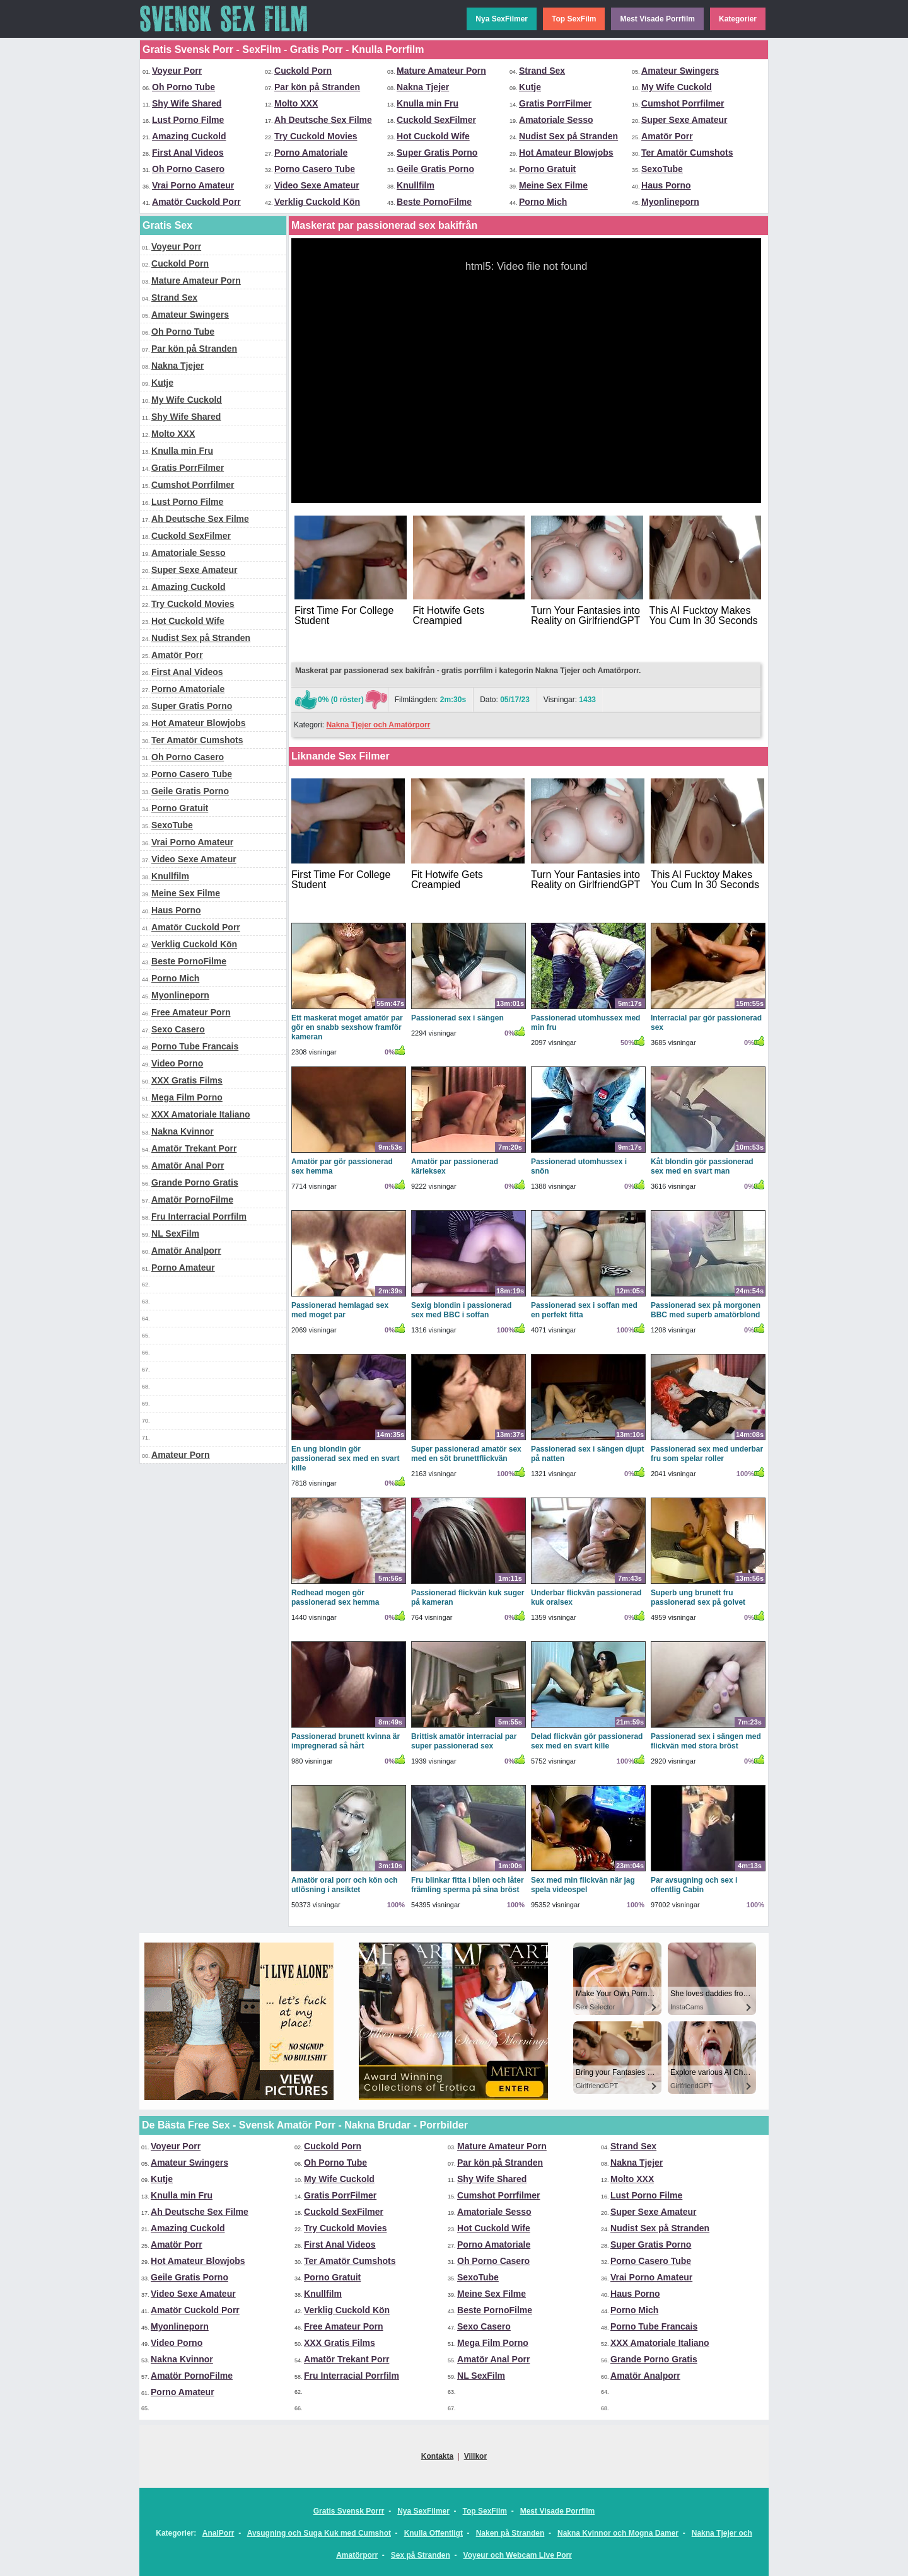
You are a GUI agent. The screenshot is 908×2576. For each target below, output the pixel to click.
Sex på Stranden (420, 2555)
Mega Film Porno (187, 1097)
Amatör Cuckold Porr (196, 202)
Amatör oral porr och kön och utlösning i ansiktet (344, 1885)
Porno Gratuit (547, 169)
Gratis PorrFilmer (555, 103)
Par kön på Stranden (317, 87)
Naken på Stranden (510, 2533)
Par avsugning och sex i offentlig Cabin (694, 1885)
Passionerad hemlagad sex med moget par (339, 1310)
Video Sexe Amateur (316, 185)
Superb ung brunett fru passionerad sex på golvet (698, 1597)
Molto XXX (296, 103)
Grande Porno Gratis (194, 1182)
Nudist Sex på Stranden (568, 136)
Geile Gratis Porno (435, 169)
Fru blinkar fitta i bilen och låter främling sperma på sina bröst (467, 1885)
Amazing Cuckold (189, 136)
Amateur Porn (180, 1455)
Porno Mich (543, 202)
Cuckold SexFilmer (436, 120)
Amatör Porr (667, 136)
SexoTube (662, 169)
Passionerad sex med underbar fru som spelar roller (707, 1454)
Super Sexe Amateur (684, 120)
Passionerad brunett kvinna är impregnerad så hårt (345, 1741)
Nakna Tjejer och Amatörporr (378, 724)
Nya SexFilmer (501, 18)
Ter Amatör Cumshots (687, 152)
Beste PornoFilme (434, 202)
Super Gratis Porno (437, 152)
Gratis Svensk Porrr (349, 2511)
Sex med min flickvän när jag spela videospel (583, 1885)
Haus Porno (666, 185)
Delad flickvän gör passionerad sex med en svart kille (587, 1741)
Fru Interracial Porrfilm (199, 1216)
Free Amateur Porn (191, 1012)
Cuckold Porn (303, 71)
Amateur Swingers (680, 71)
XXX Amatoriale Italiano (200, 1114)
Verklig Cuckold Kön (317, 202)
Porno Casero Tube (314, 169)
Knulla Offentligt (433, 2533)
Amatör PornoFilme (192, 1199)
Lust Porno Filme (188, 120)
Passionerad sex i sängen (457, 1018)
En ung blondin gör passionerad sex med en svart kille (345, 1458)
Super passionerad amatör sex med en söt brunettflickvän (466, 1454)
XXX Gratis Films (187, 1080)
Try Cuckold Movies (315, 136)
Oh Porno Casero (188, 169)
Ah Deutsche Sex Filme (323, 120)
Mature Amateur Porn (441, 71)
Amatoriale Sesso (556, 120)
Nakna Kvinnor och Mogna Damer (617, 2533)
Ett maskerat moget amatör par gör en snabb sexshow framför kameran (347, 1027)
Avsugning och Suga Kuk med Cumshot (319, 2533)
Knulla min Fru (427, 103)
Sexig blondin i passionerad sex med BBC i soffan (461, 1310)
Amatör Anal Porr (187, 1165)
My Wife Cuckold (676, 87)
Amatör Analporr (186, 1250)
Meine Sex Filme (553, 185)
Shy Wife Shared (186, 103)
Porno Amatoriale (310, 152)
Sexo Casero (178, 1029)
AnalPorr (218, 2533)
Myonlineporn (670, 202)
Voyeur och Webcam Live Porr (517, 2555)
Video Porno (177, 1063)
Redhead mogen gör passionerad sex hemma (335, 1597)
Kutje (530, 87)
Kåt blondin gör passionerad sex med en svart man (702, 1166)
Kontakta (437, 2456)
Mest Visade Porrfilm (657, 18)
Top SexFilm (574, 18)
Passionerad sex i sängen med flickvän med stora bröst (706, 1741)
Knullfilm (415, 185)
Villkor (475, 2456)
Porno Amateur (183, 1267)
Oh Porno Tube (183, 87)
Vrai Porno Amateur (193, 185)
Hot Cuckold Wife (433, 136)
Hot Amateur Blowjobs (566, 152)
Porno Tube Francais (194, 1046)
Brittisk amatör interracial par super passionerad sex (463, 1741)
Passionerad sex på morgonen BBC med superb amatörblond (705, 1310)
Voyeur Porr (177, 71)
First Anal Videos (188, 152)
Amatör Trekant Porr (193, 1148)
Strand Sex (542, 71)
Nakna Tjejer (423, 87)
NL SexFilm (175, 1233)
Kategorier (738, 18)
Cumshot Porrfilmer (682, 103)
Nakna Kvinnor (182, 1131)
